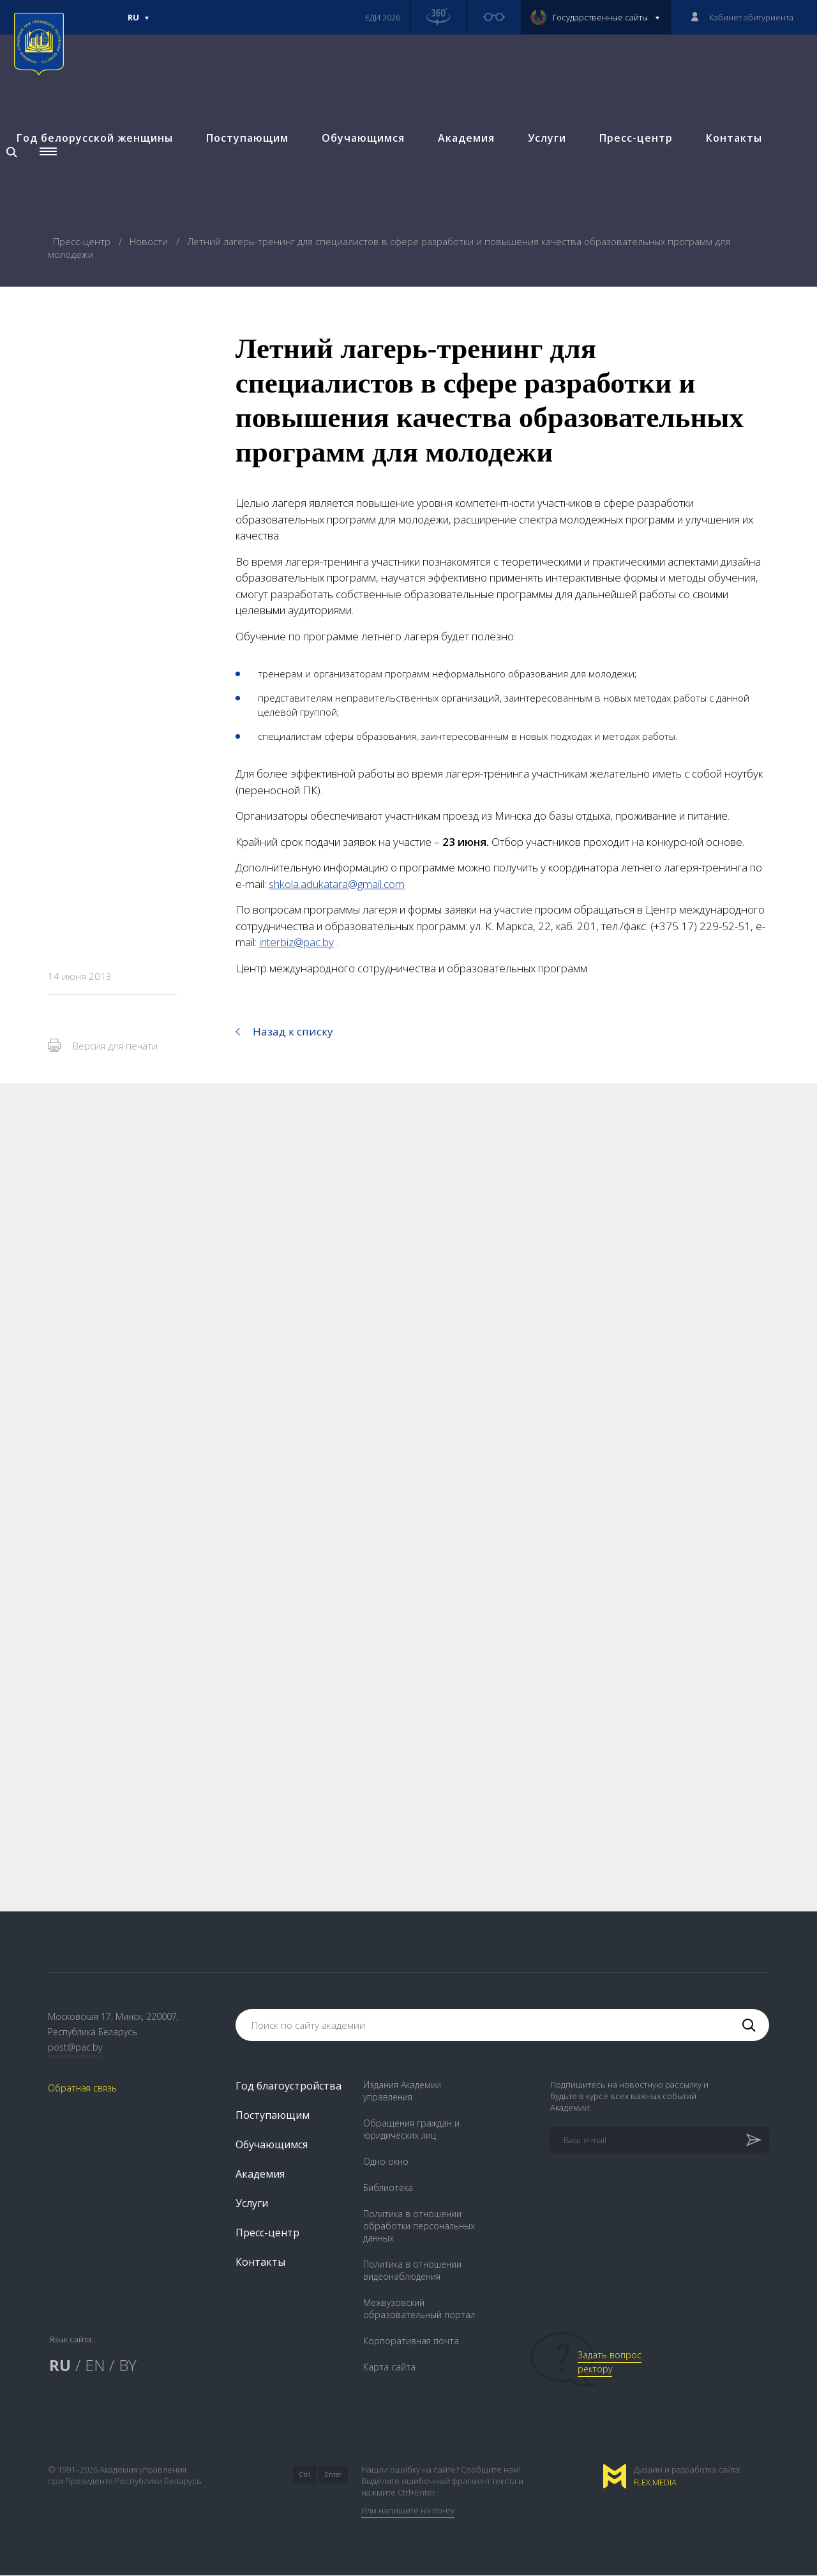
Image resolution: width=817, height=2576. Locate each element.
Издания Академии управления (402, 2091)
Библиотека (388, 2188)
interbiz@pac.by (296, 942)
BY (128, 2365)
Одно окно (385, 2162)
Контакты (733, 139)
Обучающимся (361, 139)
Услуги (546, 139)
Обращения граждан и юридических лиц (411, 2130)
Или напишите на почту (407, 2511)
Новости (150, 241)
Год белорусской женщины (93, 139)
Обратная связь (82, 2089)
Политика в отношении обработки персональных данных (419, 2226)
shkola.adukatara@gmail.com (337, 884)
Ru (138, 22)
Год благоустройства (288, 2086)
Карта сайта (389, 2367)
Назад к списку (293, 1031)
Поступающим (246, 139)
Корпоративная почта (411, 2341)
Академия (465, 139)
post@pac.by (75, 2048)
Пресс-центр (634, 139)
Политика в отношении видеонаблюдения (412, 2271)
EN (95, 2365)
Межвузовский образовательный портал (419, 2309)
